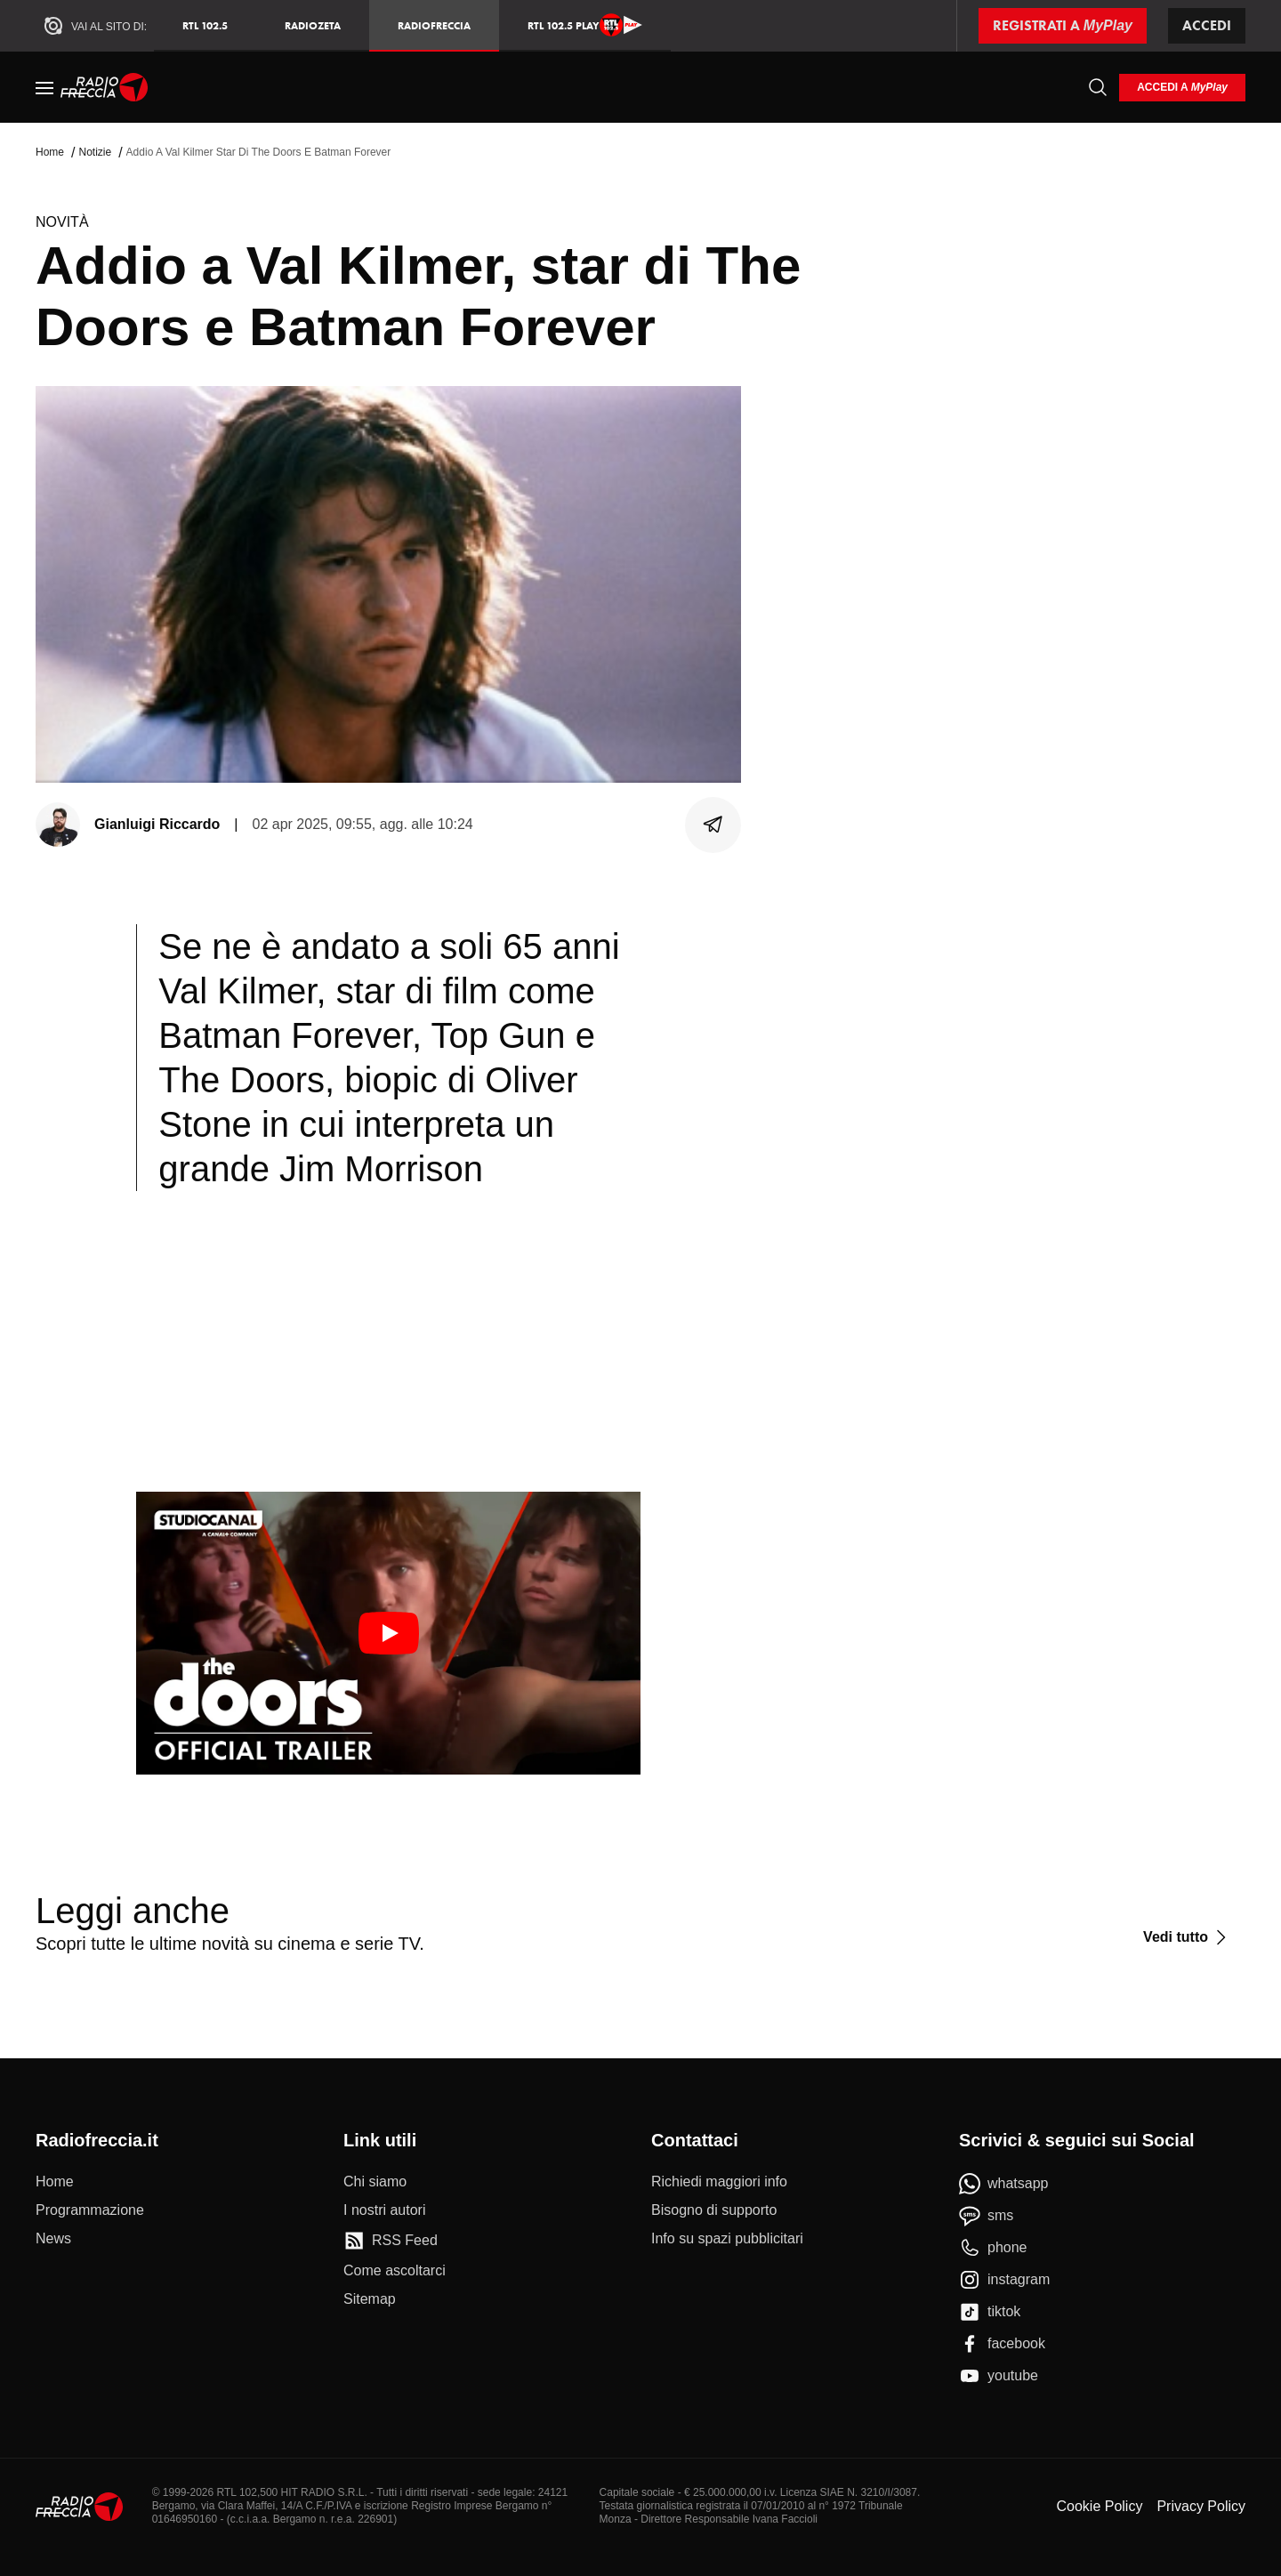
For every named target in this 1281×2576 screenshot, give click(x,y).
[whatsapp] (1004, 2183)
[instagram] (1004, 2279)
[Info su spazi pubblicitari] (727, 2239)
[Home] (104, 87)
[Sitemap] (369, 2299)
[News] (53, 2239)
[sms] (986, 2215)
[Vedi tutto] (1187, 1937)
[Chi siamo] (375, 2182)
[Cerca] (1097, 87)
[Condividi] (713, 824)
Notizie (94, 152)
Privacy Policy (1200, 2506)
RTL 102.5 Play (585, 25)
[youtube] (998, 2376)
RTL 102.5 (205, 25)
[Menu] (44, 87)
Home (50, 152)
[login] (1182, 87)
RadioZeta (313, 25)
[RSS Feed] (390, 2240)
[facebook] (1002, 2344)
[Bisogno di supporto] (714, 2210)
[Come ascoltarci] (394, 2271)
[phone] (993, 2247)
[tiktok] (989, 2311)
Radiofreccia (434, 25)
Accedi (1206, 25)
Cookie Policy (1099, 2506)
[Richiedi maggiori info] (719, 2182)
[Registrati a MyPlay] (1063, 26)
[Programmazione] (90, 2210)
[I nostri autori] (384, 2210)
